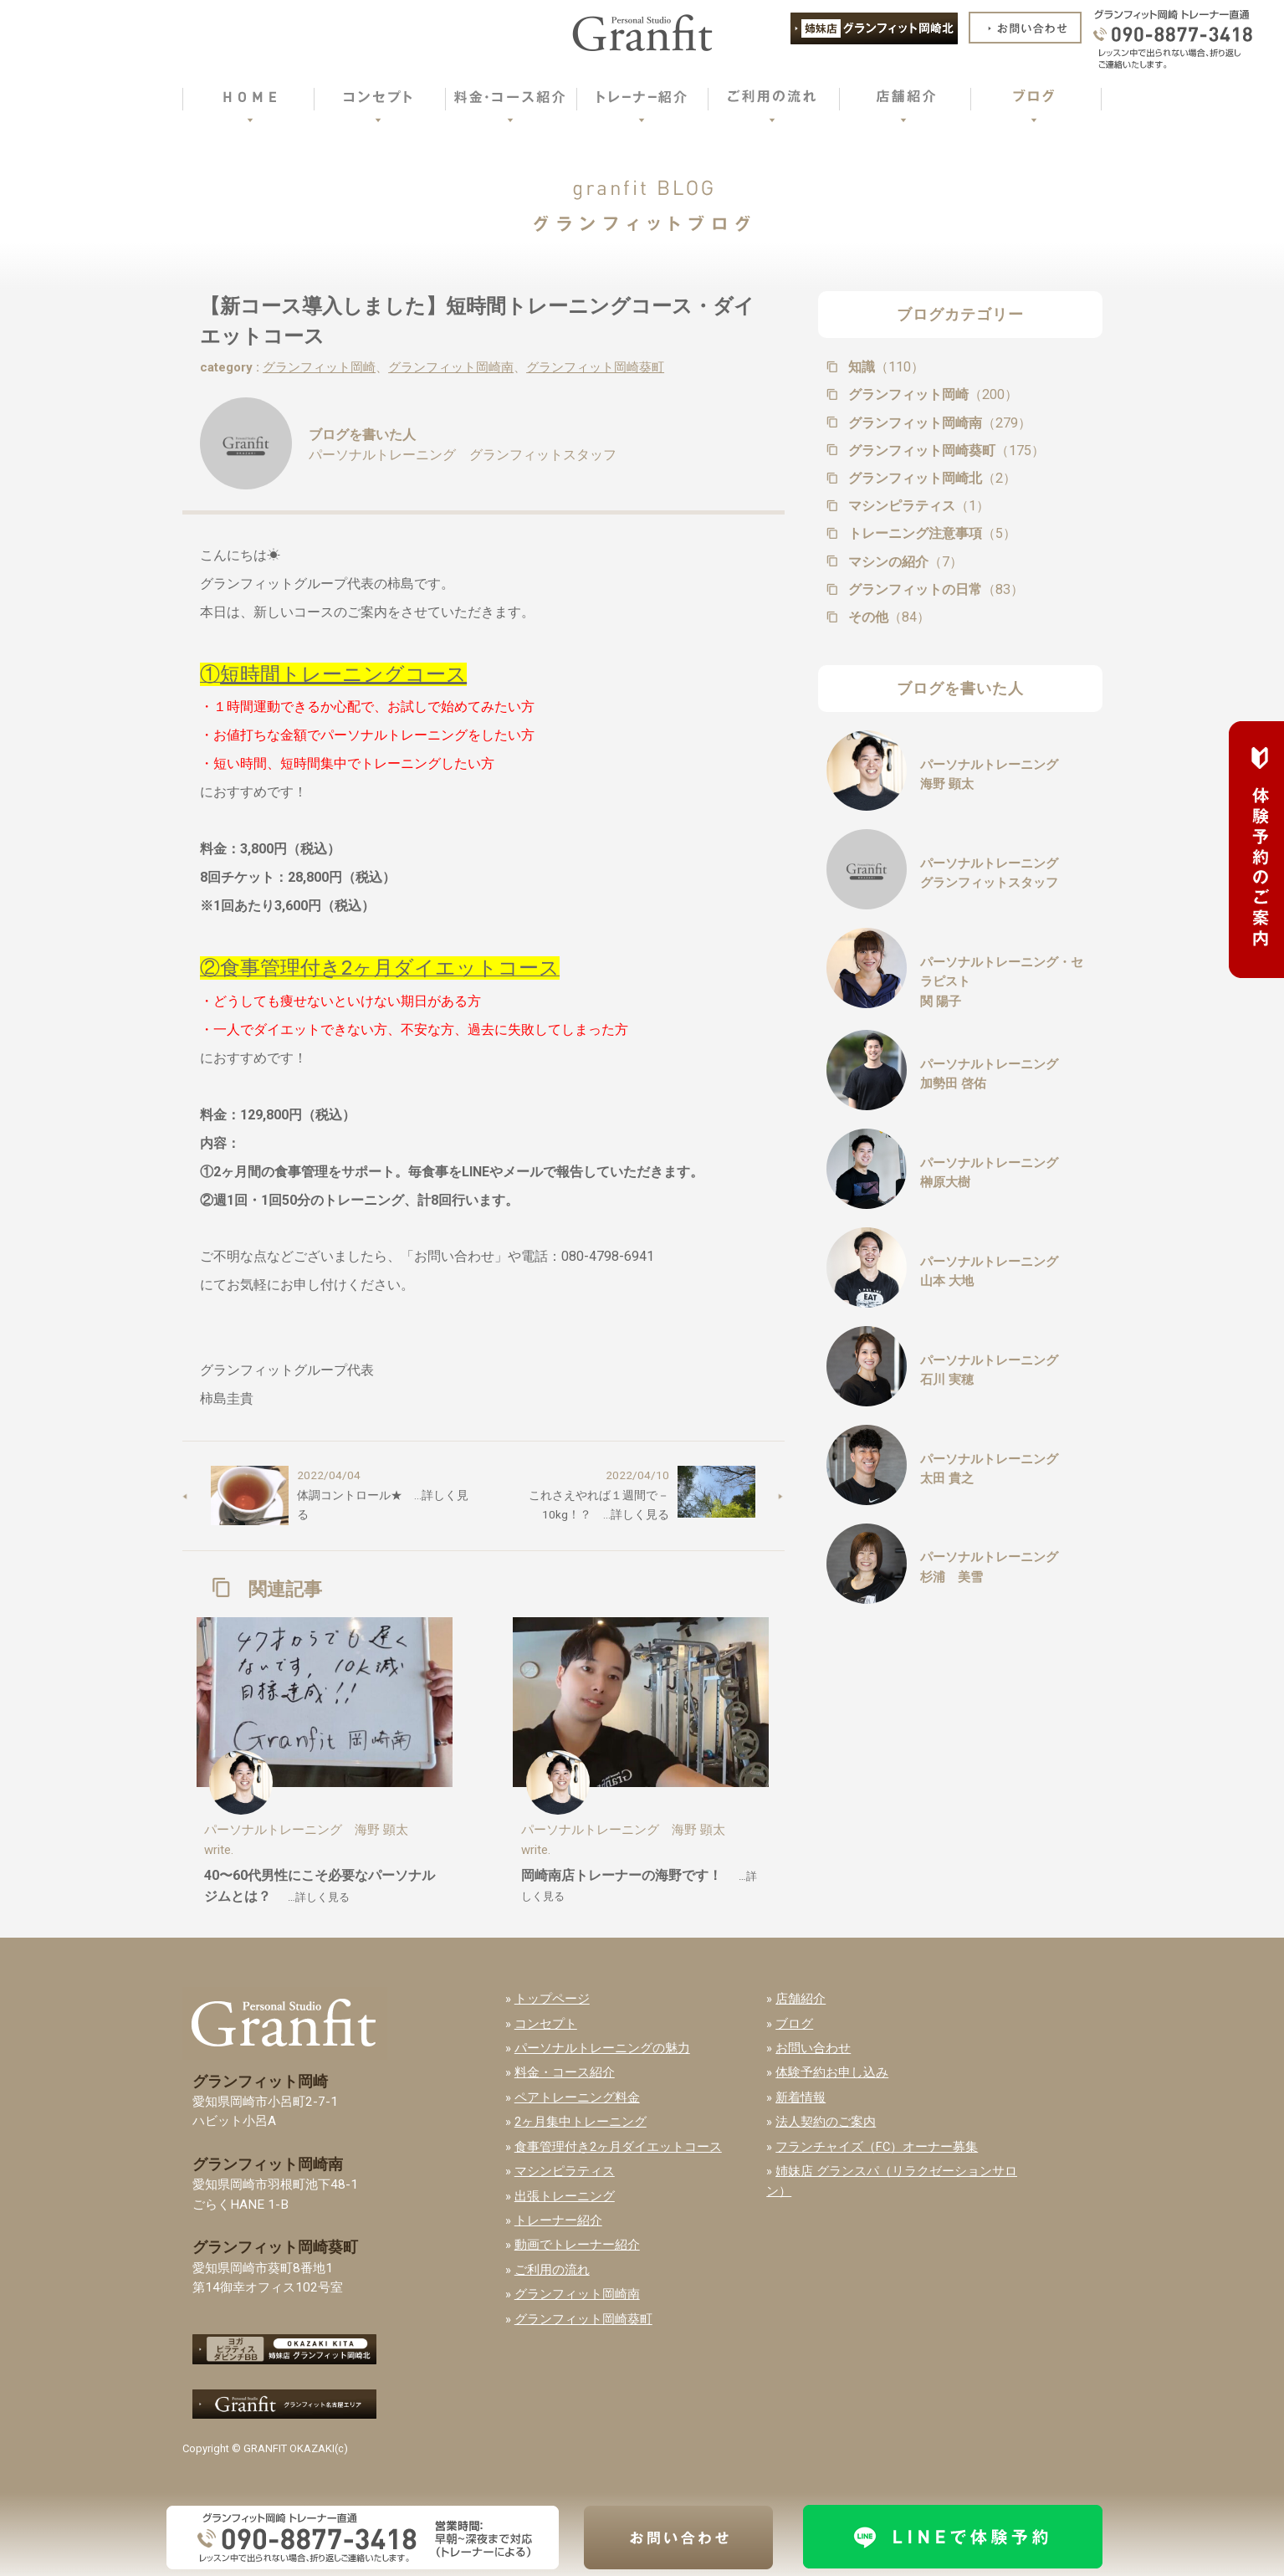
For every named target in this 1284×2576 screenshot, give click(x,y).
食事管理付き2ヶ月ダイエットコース (618, 2146)
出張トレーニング (564, 2196)
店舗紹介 (800, 1998)
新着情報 (800, 2097)
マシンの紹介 (904, 562)
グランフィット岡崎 (319, 367)
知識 (884, 367)
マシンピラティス (917, 506)
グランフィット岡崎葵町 (595, 367)
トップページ (552, 1998)
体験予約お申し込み (831, 2072)
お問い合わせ (813, 2048)
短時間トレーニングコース (343, 674)
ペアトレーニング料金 (577, 2097)
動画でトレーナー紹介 (577, 2244)
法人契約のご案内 (825, 2121)
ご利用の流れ (552, 2269)
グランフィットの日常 (934, 589)
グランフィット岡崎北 (930, 478)
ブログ (794, 2023)
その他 (887, 617)
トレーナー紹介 (558, 2220)
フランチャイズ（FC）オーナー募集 (876, 2146)
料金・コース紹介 (564, 2072)
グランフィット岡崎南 (451, 367)
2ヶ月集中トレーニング (580, 2121)
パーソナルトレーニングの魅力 (602, 2048)
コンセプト (545, 2023)
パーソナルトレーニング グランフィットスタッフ (462, 455)
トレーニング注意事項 (930, 533)
